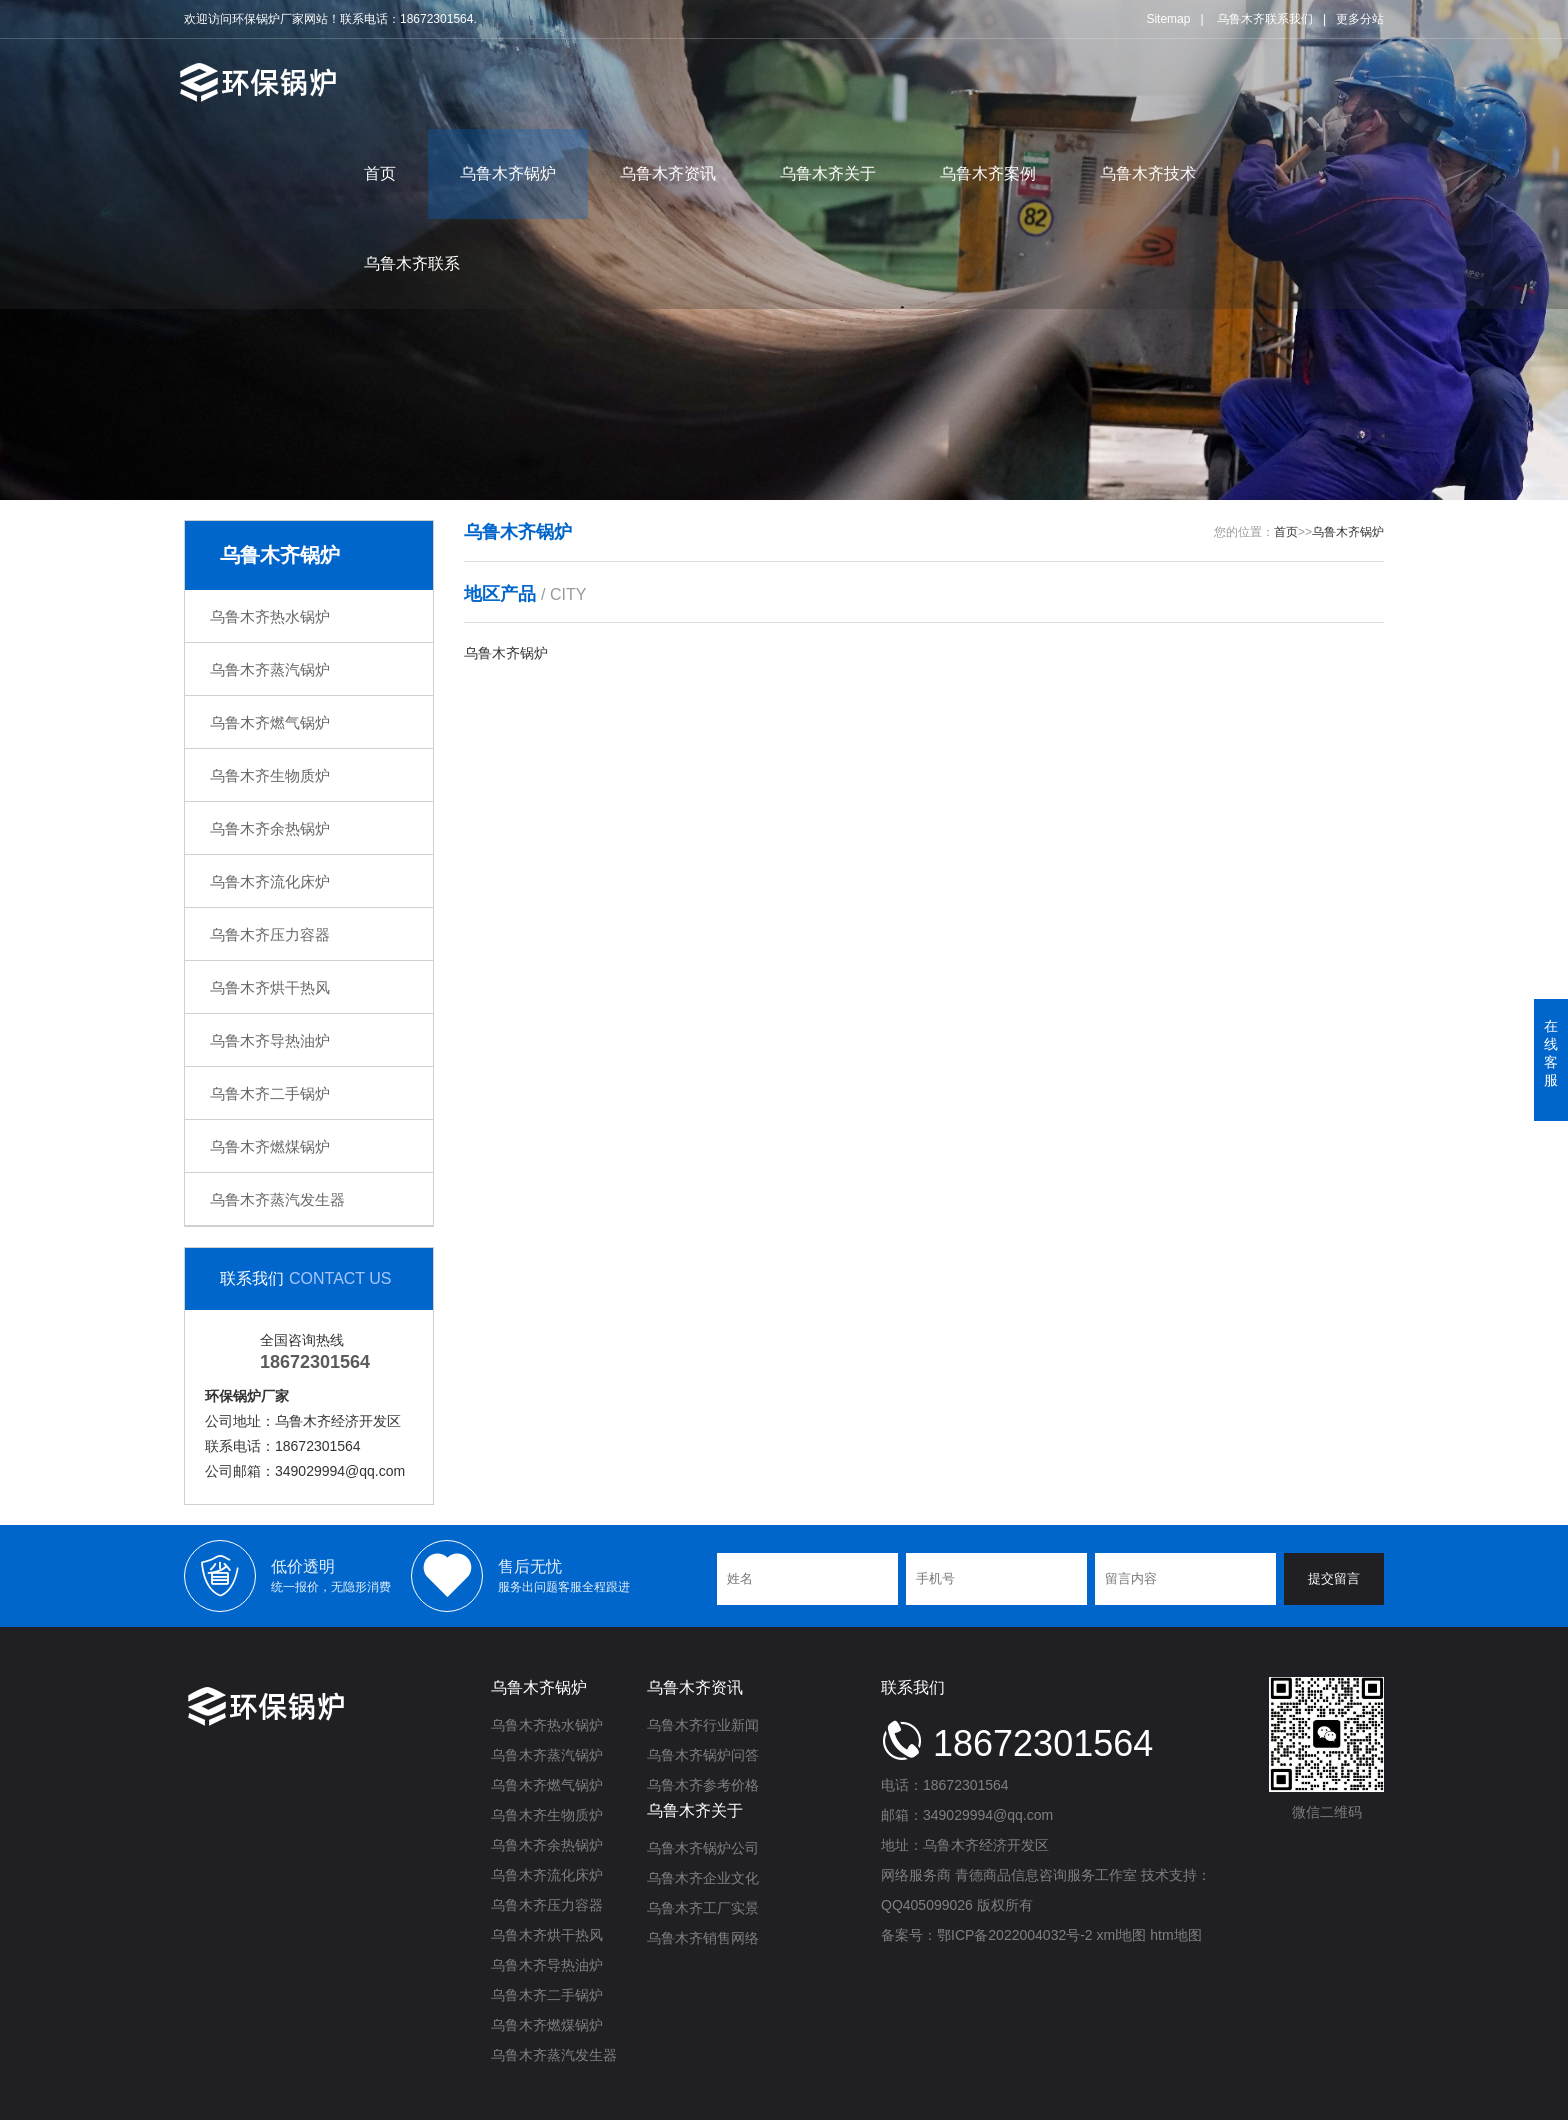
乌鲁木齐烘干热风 (270, 987)
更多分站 (1360, 19)
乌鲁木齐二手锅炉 (270, 1093)
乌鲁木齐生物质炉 (270, 775)
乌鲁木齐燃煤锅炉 (270, 1146)
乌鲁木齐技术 (1148, 173)
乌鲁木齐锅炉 (508, 173)
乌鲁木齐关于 (828, 173)
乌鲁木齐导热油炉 (270, 1040)
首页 (380, 173)
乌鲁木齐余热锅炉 (270, 828)
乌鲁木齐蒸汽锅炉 (270, 669)
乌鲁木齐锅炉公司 (703, 1848)
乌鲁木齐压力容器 (270, 934)
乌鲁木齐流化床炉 (270, 881)
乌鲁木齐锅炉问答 (703, 1755)
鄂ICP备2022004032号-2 (1015, 1935)
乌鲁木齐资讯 (668, 173)
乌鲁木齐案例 (988, 173)
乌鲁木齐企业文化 (703, 1878)
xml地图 (1122, 1935)
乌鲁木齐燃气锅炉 (270, 722)
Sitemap (1168, 19)
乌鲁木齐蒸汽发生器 (277, 1199)
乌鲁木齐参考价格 (703, 1785)
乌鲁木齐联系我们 (1265, 19)
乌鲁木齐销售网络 (703, 1938)
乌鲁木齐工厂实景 (703, 1908)
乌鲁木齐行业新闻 (703, 1725)
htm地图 (1175, 1935)
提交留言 (1334, 1578)
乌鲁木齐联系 (412, 263)
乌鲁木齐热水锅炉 (270, 616)
